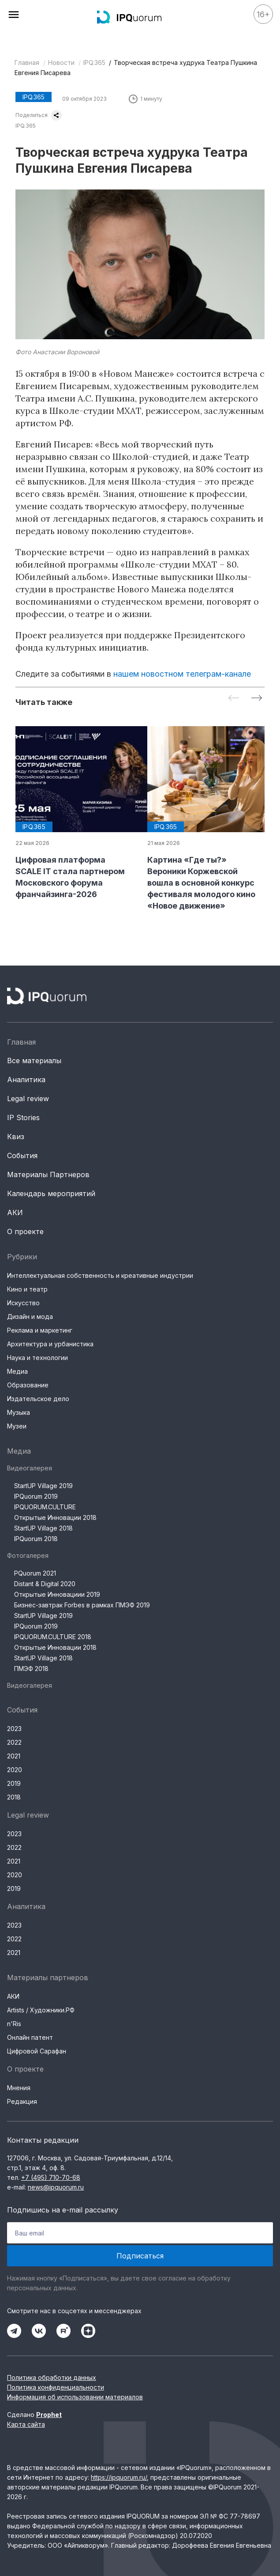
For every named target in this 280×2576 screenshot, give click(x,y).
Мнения (18, 2087)
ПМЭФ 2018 (31, 1668)
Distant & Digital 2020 (44, 1583)
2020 (14, 1769)
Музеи (16, 1426)
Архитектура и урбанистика (50, 1344)
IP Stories (23, 1117)
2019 (14, 1783)
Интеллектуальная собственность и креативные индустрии (100, 1275)
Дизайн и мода (30, 1316)
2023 (14, 1728)
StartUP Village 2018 (43, 1528)
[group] (74, 813)
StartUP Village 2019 (43, 1485)
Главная (27, 62)
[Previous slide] (234, 698)
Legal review (28, 1098)
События (22, 1155)
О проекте (25, 1231)
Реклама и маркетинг (39, 1330)
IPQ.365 (94, 62)
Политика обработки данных (51, 2377)
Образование (28, 1385)
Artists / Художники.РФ (41, 2010)
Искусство (23, 1303)
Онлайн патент (30, 2037)
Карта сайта (26, 2424)
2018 (14, 1797)
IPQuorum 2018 (36, 1538)
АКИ (15, 1212)
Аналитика (26, 1079)
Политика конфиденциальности (55, 2387)
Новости (61, 62)
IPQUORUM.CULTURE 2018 (52, 1636)
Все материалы (34, 1060)
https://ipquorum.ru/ (119, 2477)
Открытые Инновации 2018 (55, 1517)
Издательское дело (38, 1398)
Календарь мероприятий (51, 1193)
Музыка (18, 1412)
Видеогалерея (29, 1468)
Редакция (22, 2101)
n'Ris (14, 2023)
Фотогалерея (28, 1555)
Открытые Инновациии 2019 (57, 1594)
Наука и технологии (37, 1357)
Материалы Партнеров (48, 1174)
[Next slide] (257, 698)
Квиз (15, 1136)
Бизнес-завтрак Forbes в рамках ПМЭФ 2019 (82, 1605)
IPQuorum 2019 (36, 1496)
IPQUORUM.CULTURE (45, 1507)
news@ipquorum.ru (56, 2187)
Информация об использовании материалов (75, 2397)
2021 (13, 1756)
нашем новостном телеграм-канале (182, 673)
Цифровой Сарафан (36, 2051)
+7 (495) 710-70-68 (50, 2177)
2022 (14, 1742)
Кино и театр (27, 1289)
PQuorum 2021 (35, 1573)
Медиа (17, 1371)
